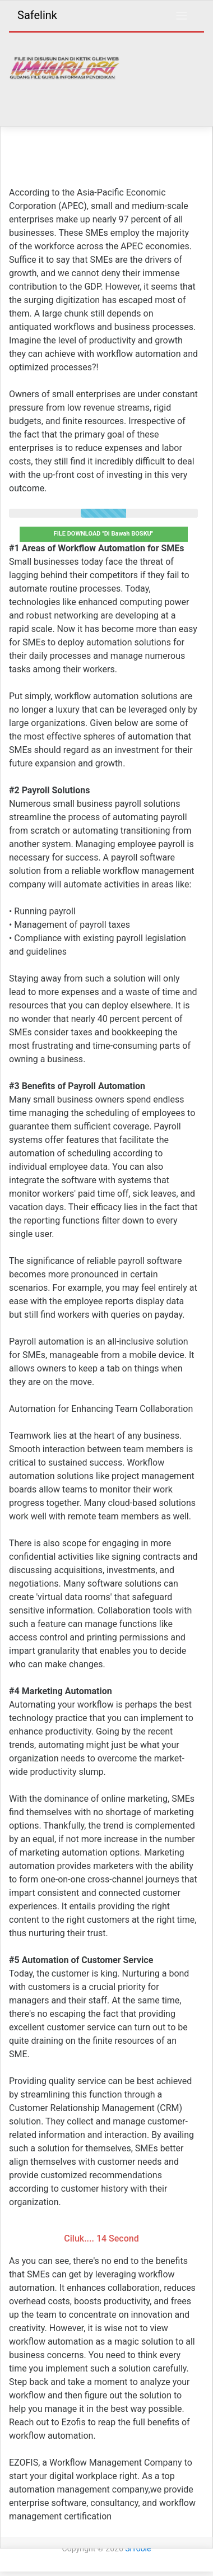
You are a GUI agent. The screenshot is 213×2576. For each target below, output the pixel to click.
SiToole (138, 2548)
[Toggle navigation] (182, 15)
